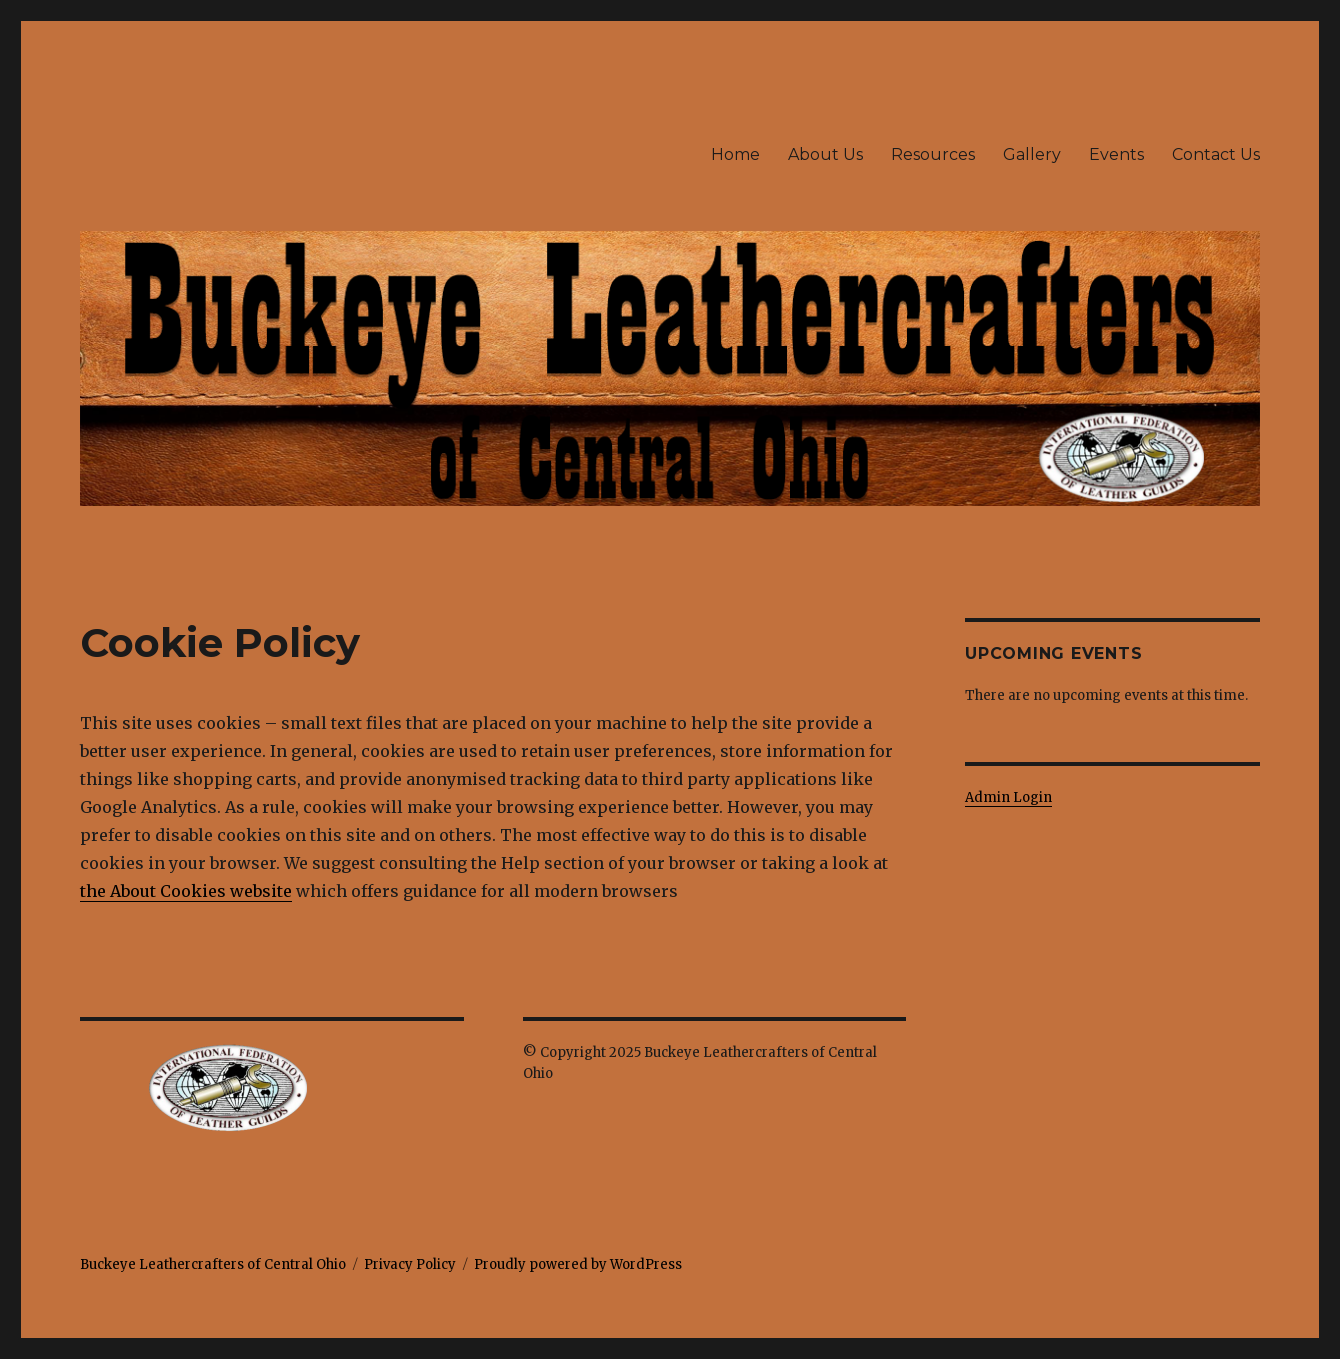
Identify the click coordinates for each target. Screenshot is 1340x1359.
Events (1116, 154)
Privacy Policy (410, 1264)
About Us (825, 154)
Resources (933, 154)
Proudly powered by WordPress (578, 1264)
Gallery (1032, 154)
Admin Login (1008, 797)
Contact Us (1216, 154)
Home (735, 154)
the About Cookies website (186, 891)
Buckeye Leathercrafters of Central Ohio (213, 1264)
